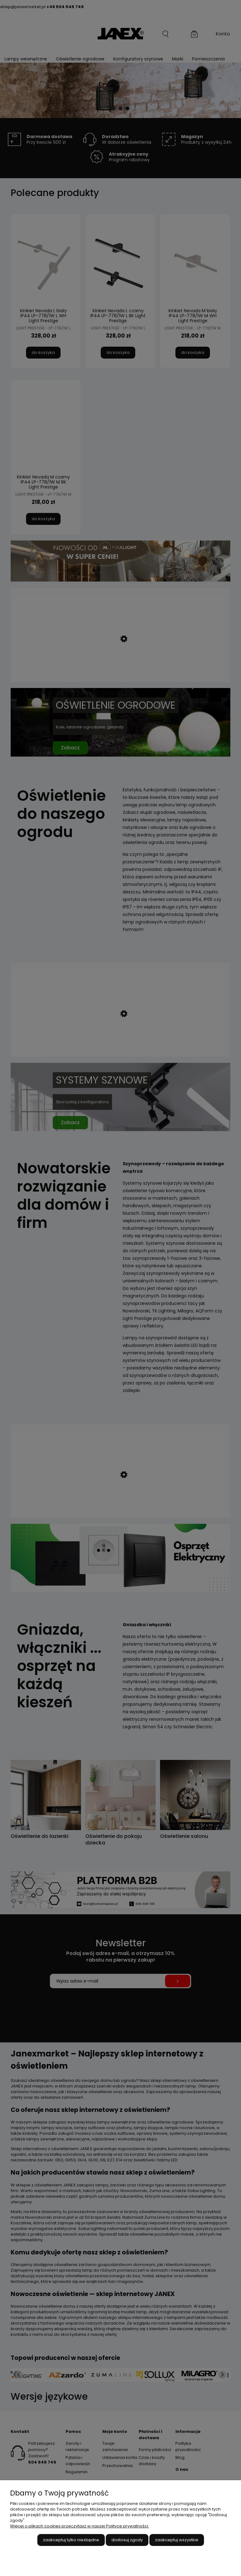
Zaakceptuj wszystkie (176, 2540)
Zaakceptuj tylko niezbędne (71, 2540)
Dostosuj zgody (127, 2540)
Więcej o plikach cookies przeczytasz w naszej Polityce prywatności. (79, 2526)
